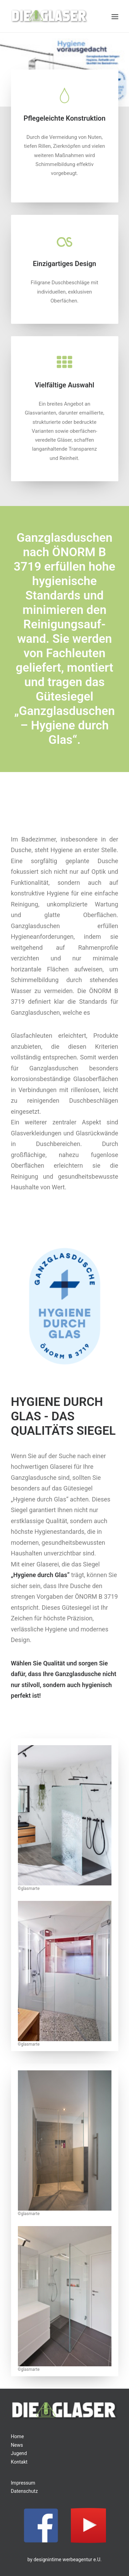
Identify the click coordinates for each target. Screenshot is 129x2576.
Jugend (19, 2453)
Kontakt (19, 2462)
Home (17, 2436)
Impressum (23, 2483)
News (17, 2445)
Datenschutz (24, 2491)
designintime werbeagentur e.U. (68, 2559)
